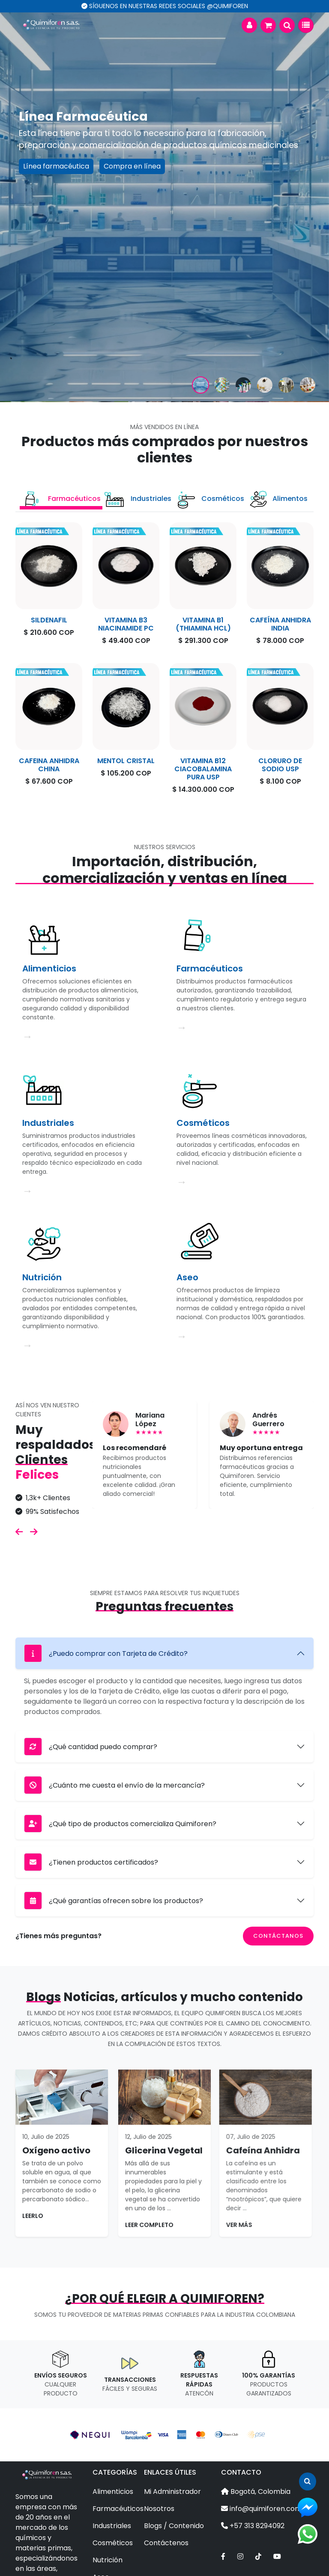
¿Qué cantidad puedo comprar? (90, 1747)
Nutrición (108, 2560)
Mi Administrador (172, 2491)
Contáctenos (166, 2543)
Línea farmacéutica (56, 166)
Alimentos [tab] (278, 499)
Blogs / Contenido (174, 2526)
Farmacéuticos (118, 2509)
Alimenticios (113, 2491)
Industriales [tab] (137, 499)
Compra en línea (132, 166)
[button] (249, 25)
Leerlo (75, 2216)
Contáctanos (278, 1936)
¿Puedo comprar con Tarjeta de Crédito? (106, 1653)
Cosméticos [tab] (209, 499)
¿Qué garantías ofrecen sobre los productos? (113, 1901)
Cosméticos (113, 2543)
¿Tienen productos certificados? (91, 1862)
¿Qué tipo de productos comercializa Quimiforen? (120, 1824)
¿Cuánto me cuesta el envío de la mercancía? (114, 1785)
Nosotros (159, 2509)
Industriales (112, 2526)
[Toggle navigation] (306, 25)
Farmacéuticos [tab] (61, 499)
